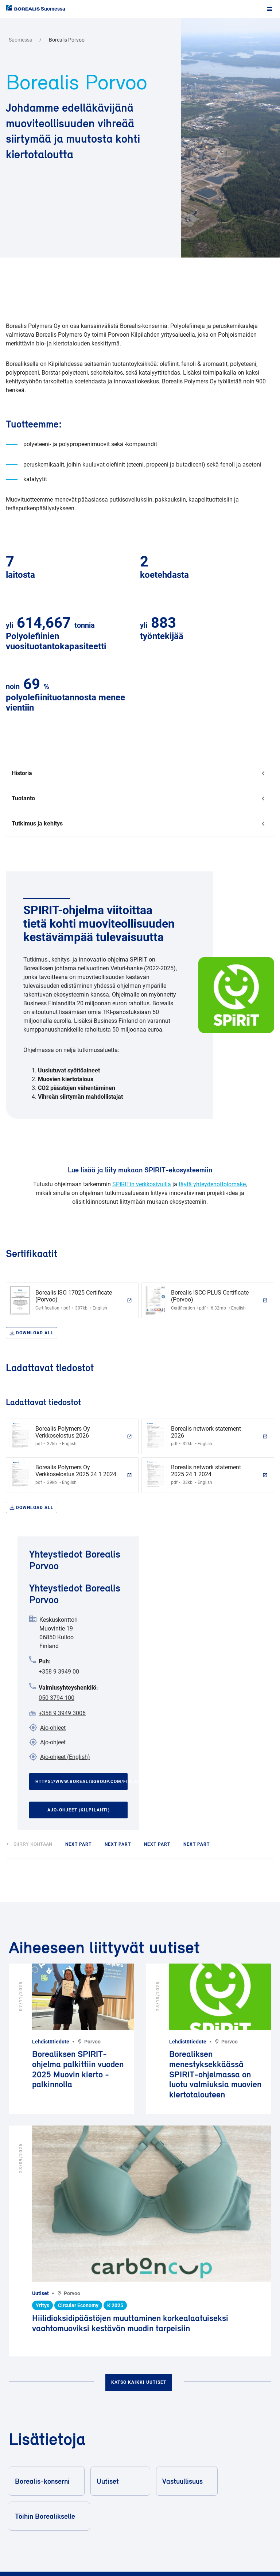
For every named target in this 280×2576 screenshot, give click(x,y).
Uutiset (120, 2481)
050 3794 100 (56, 1697)
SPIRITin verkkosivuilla (141, 1184)
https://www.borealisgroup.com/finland (81, 1781)
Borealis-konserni (46, 2481)
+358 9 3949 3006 (62, 1713)
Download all (31, 1333)
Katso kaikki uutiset (138, 2382)
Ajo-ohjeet (53, 1727)
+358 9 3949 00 (59, 1671)
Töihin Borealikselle (49, 2516)
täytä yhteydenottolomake (212, 1184)
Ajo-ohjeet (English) (65, 1756)
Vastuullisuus (186, 2481)
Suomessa (53, 9)
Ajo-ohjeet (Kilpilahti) (78, 1810)
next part (78, 1844)
